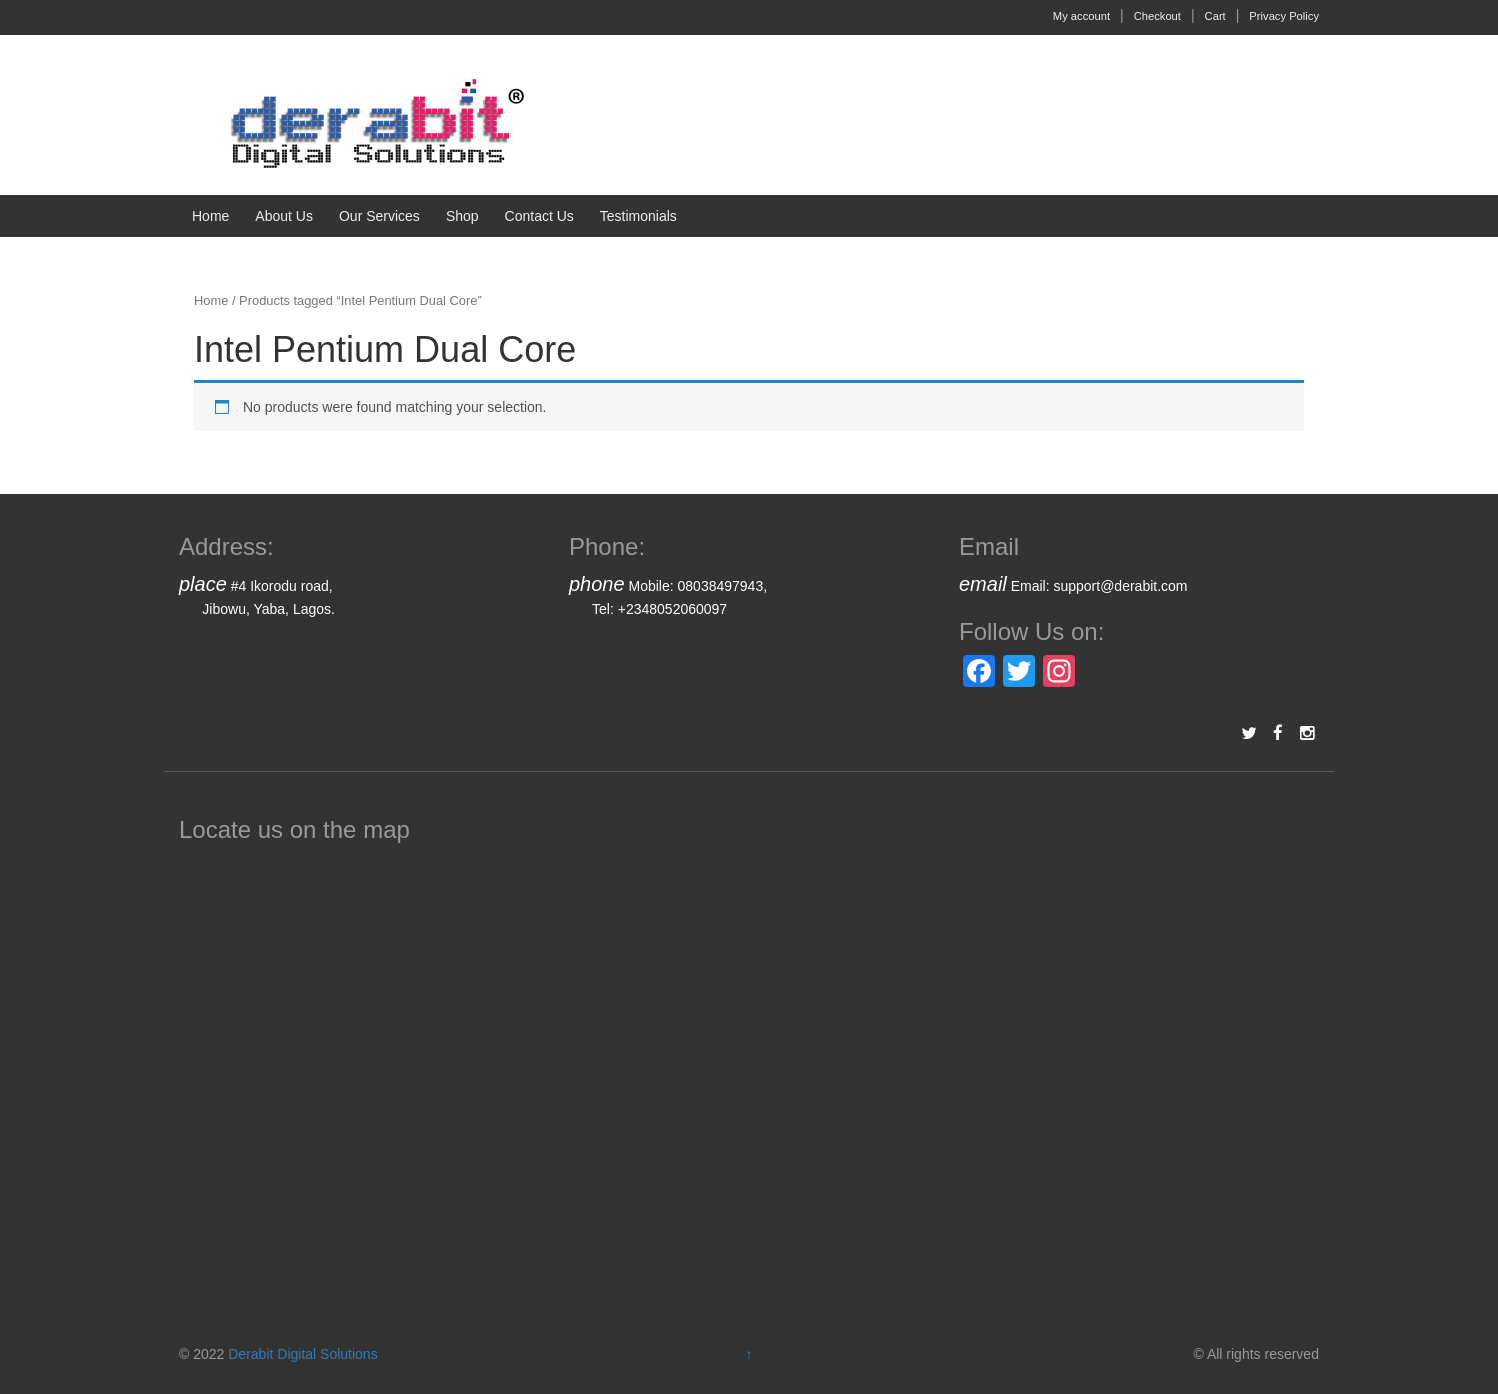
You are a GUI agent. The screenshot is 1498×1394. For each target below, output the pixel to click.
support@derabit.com (1120, 586)
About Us (284, 216)
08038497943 (721, 586)
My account (1081, 16)
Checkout (1157, 16)
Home (210, 216)
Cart (1215, 16)
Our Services (379, 216)
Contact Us (539, 216)
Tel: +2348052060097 (659, 609)
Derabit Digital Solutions (302, 1354)
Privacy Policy (1284, 16)
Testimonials (638, 216)
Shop (462, 216)
